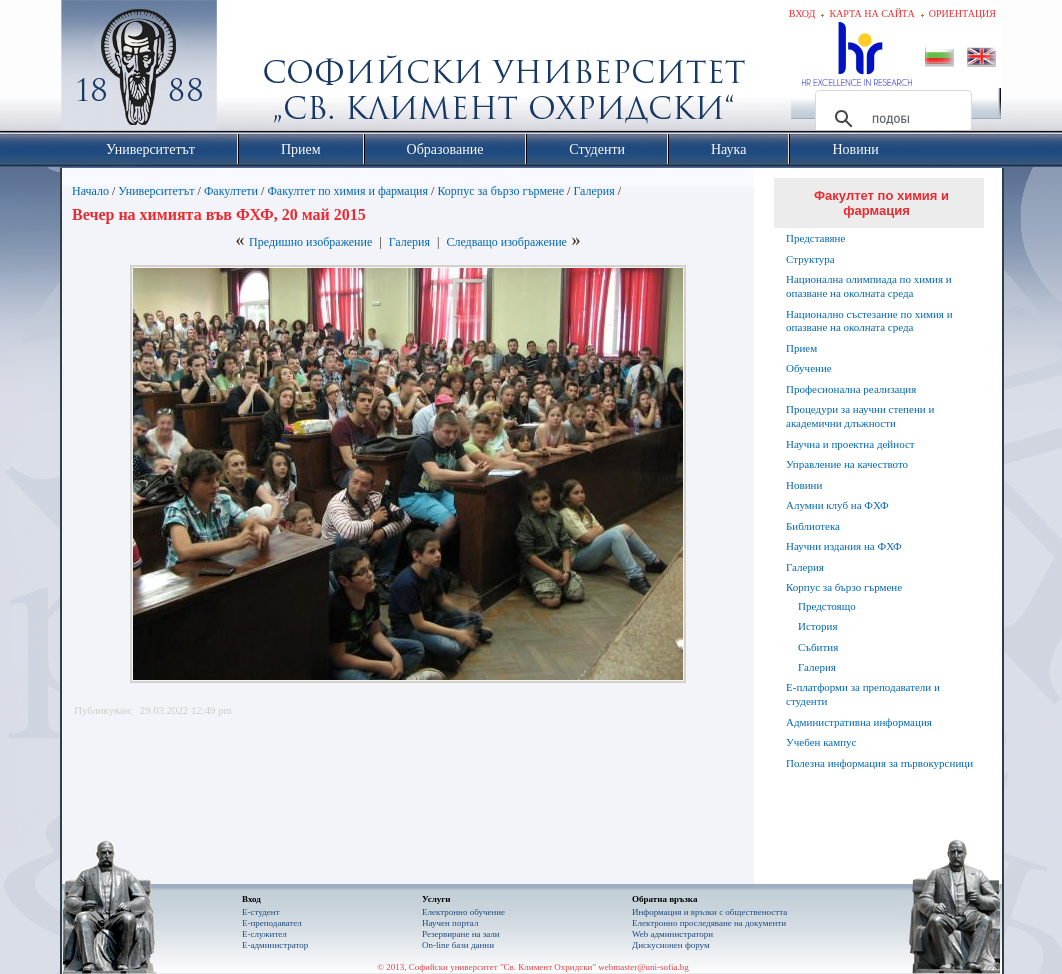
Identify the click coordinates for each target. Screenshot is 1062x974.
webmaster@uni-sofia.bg (643, 967)
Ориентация (962, 13)
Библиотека (813, 526)
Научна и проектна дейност (850, 444)
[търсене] (890, 119)
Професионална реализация (851, 389)
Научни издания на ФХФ (844, 546)
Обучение (809, 368)
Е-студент (261, 912)
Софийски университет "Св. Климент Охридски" (252, 70)
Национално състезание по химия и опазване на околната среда (869, 321)
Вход (802, 13)
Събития (818, 647)
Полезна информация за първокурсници (879, 763)
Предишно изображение (310, 242)
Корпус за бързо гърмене (500, 191)
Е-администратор (275, 945)
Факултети (231, 191)
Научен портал (450, 923)
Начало (90, 191)
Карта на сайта (871, 13)
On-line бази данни (458, 945)
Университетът (156, 191)
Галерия (593, 191)
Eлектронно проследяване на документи (709, 923)
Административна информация (859, 722)
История (817, 626)
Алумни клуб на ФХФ (837, 505)
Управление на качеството (847, 464)
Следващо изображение (506, 242)
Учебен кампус (821, 742)
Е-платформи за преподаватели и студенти (863, 694)
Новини (804, 485)
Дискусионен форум (671, 945)
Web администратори (672, 934)
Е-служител (264, 934)
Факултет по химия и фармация (347, 191)
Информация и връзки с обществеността (709, 912)
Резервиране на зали (461, 934)
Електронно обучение (463, 912)
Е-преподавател (272, 923)
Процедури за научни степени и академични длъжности (860, 416)
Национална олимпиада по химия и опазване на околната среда (869, 286)
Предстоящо (827, 606)
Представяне (815, 238)
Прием (801, 348)
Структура (810, 259)
